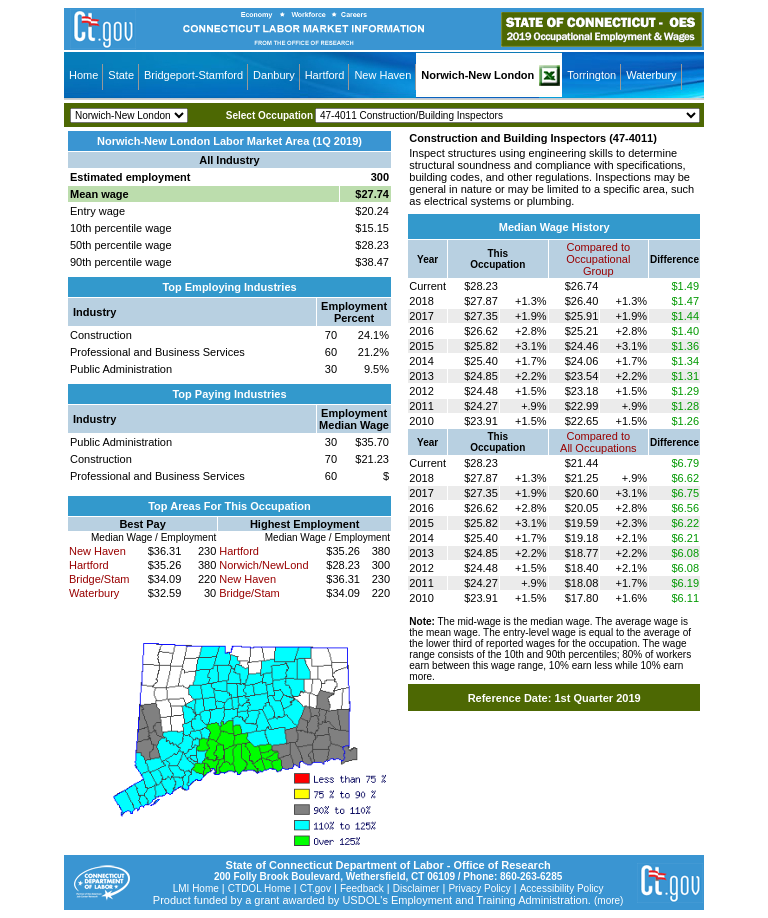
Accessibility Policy (562, 888)
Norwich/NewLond (263, 565)
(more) (608, 900)
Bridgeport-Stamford (193, 75)
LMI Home (196, 888)
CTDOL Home (259, 888)
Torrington (591, 75)
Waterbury (651, 75)
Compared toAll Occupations (598, 442)
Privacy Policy (479, 888)
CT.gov (315, 888)
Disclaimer (416, 888)
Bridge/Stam (99, 579)
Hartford (325, 75)
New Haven (382, 75)
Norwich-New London (477, 75)
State (121, 75)
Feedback (362, 888)
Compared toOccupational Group (598, 259)
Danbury (274, 75)
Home (83, 75)
